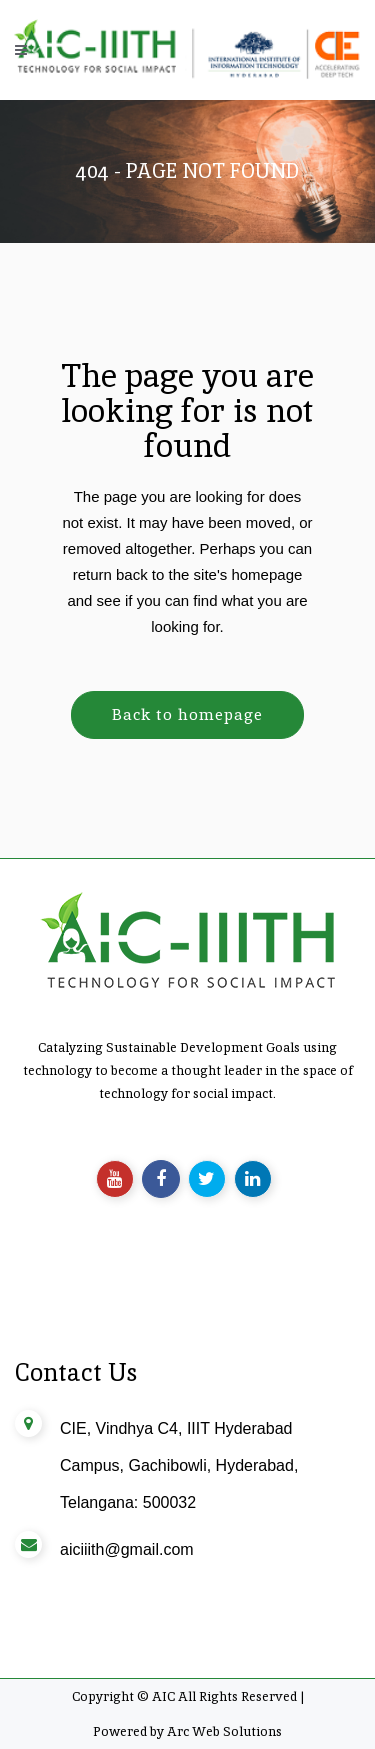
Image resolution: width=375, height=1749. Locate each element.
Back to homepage (187, 714)
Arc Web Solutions (224, 1731)
